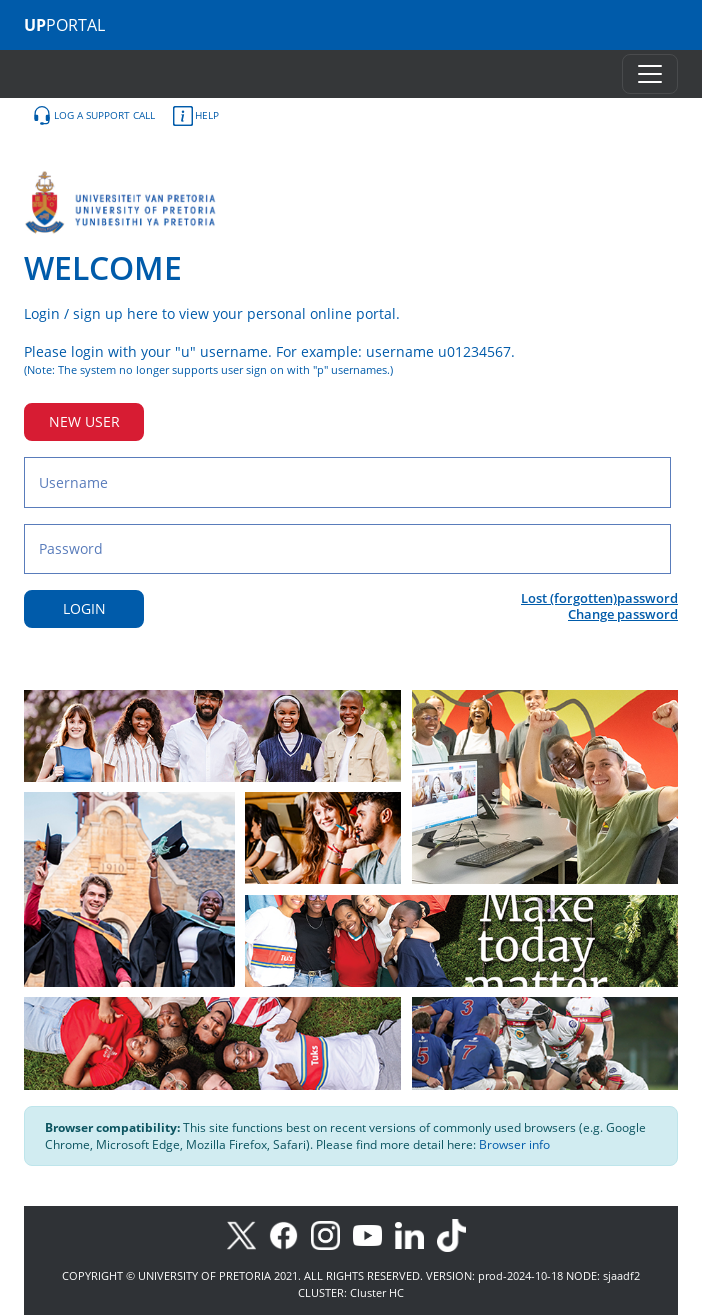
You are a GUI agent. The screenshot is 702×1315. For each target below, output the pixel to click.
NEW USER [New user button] (84, 421)
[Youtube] (374, 1234)
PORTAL (64, 25)
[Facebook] (290, 1234)
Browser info (514, 1144)
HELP (196, 116)
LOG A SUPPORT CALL (93, 116)
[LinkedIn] (414, 1234)
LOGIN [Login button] (84, 608)
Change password (623, 614)
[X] (246, 1234)
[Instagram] (332, 1234)
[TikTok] (456, 1234)
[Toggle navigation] (650, 74)
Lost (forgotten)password (599, 598)
